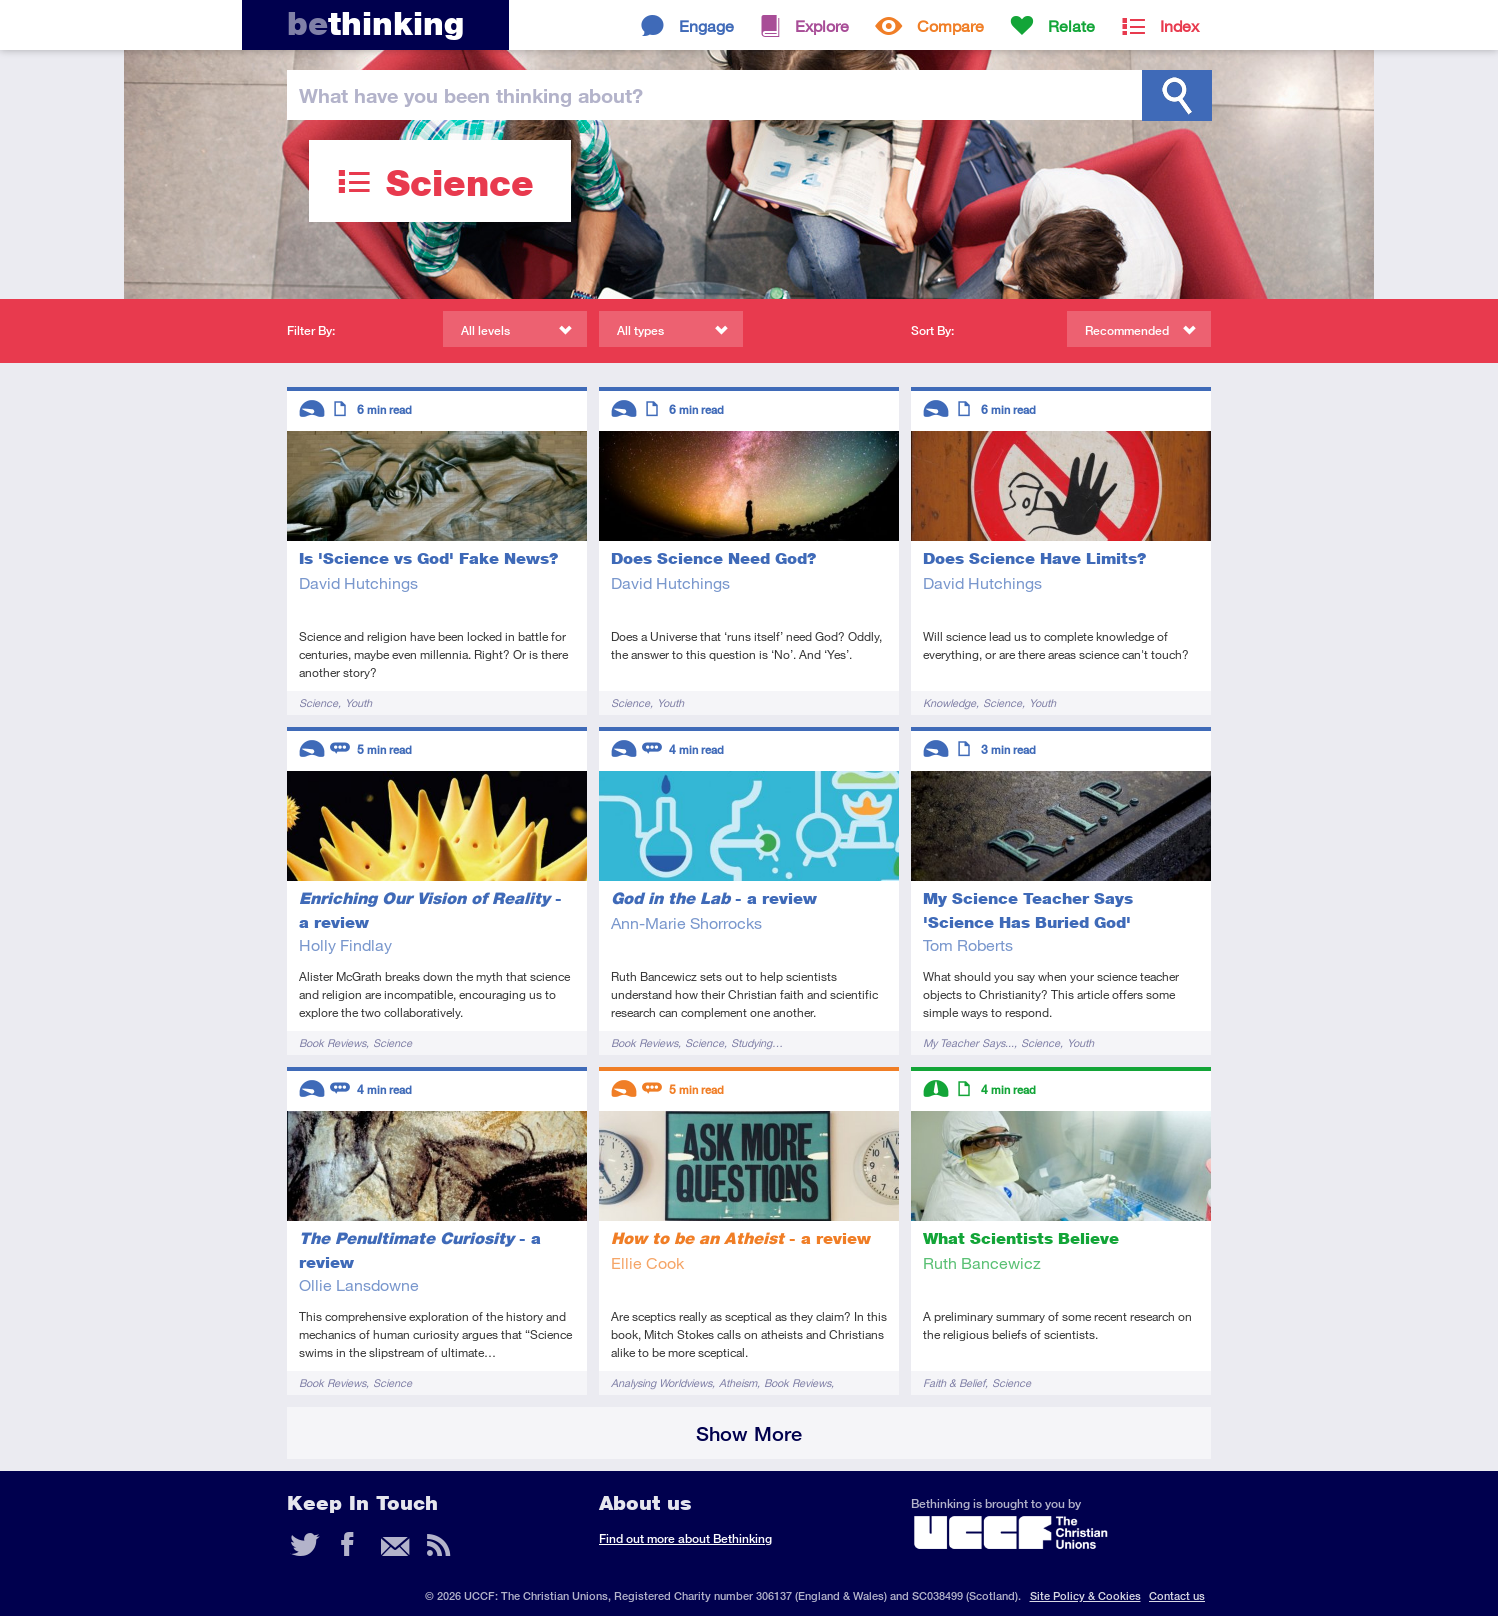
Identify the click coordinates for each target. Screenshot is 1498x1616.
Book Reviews (332, 1042)
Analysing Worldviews (661, 1382)
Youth (358, 702)
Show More (749, 1433)
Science (318, 702)
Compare (950, 25)
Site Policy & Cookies (1085, 1595)
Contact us (1177, 1595)
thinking (375, 23)
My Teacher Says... (968, 1042)
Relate (1071, 25)
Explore (822, 25)
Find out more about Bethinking (685, 1538)
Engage (706, 25)
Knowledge (949, 702)
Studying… (757, 1042)
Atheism (738, 1382)
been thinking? (471, 95)
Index (1179, 25)
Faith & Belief (954, 1382)
